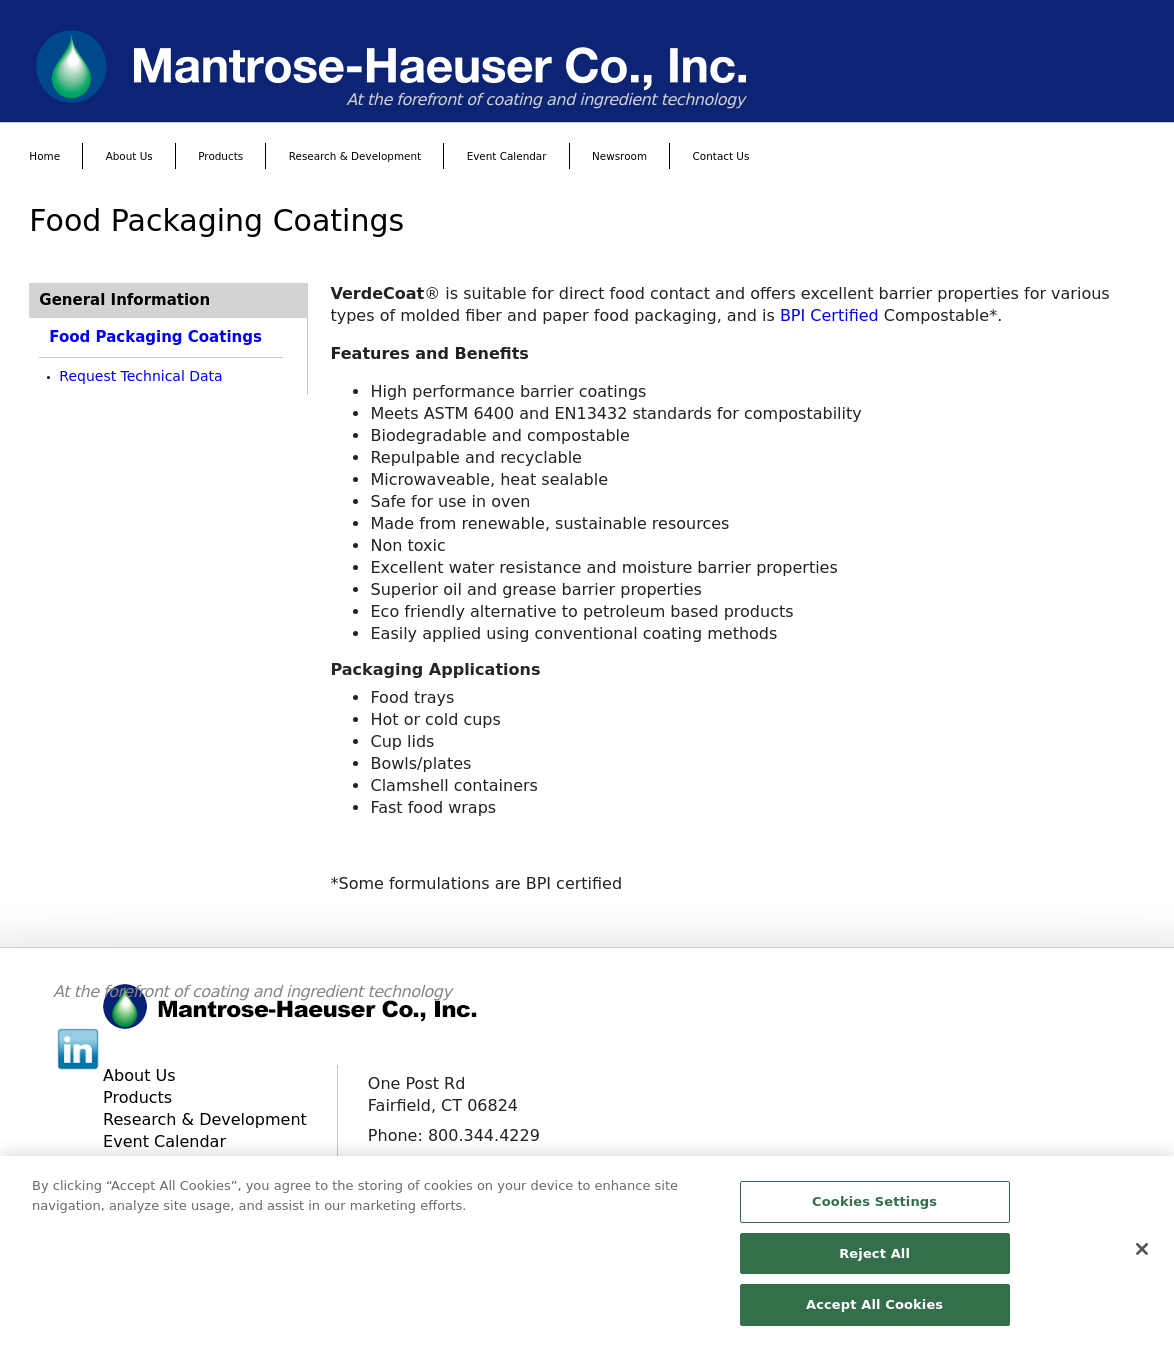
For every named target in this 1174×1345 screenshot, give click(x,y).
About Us (129, 156)
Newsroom (619, 156)
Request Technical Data (140, 376)
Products (220, 156)
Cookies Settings (874, 1209)
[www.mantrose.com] (586, 66)
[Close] (1142, 1257)
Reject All (874, 1261)
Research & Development (355, 156)
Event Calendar (507, 156)
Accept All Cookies (874, 1313)
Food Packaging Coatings (155, 337)
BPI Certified (829, 315)
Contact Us (721, 156)
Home (44, 156)
